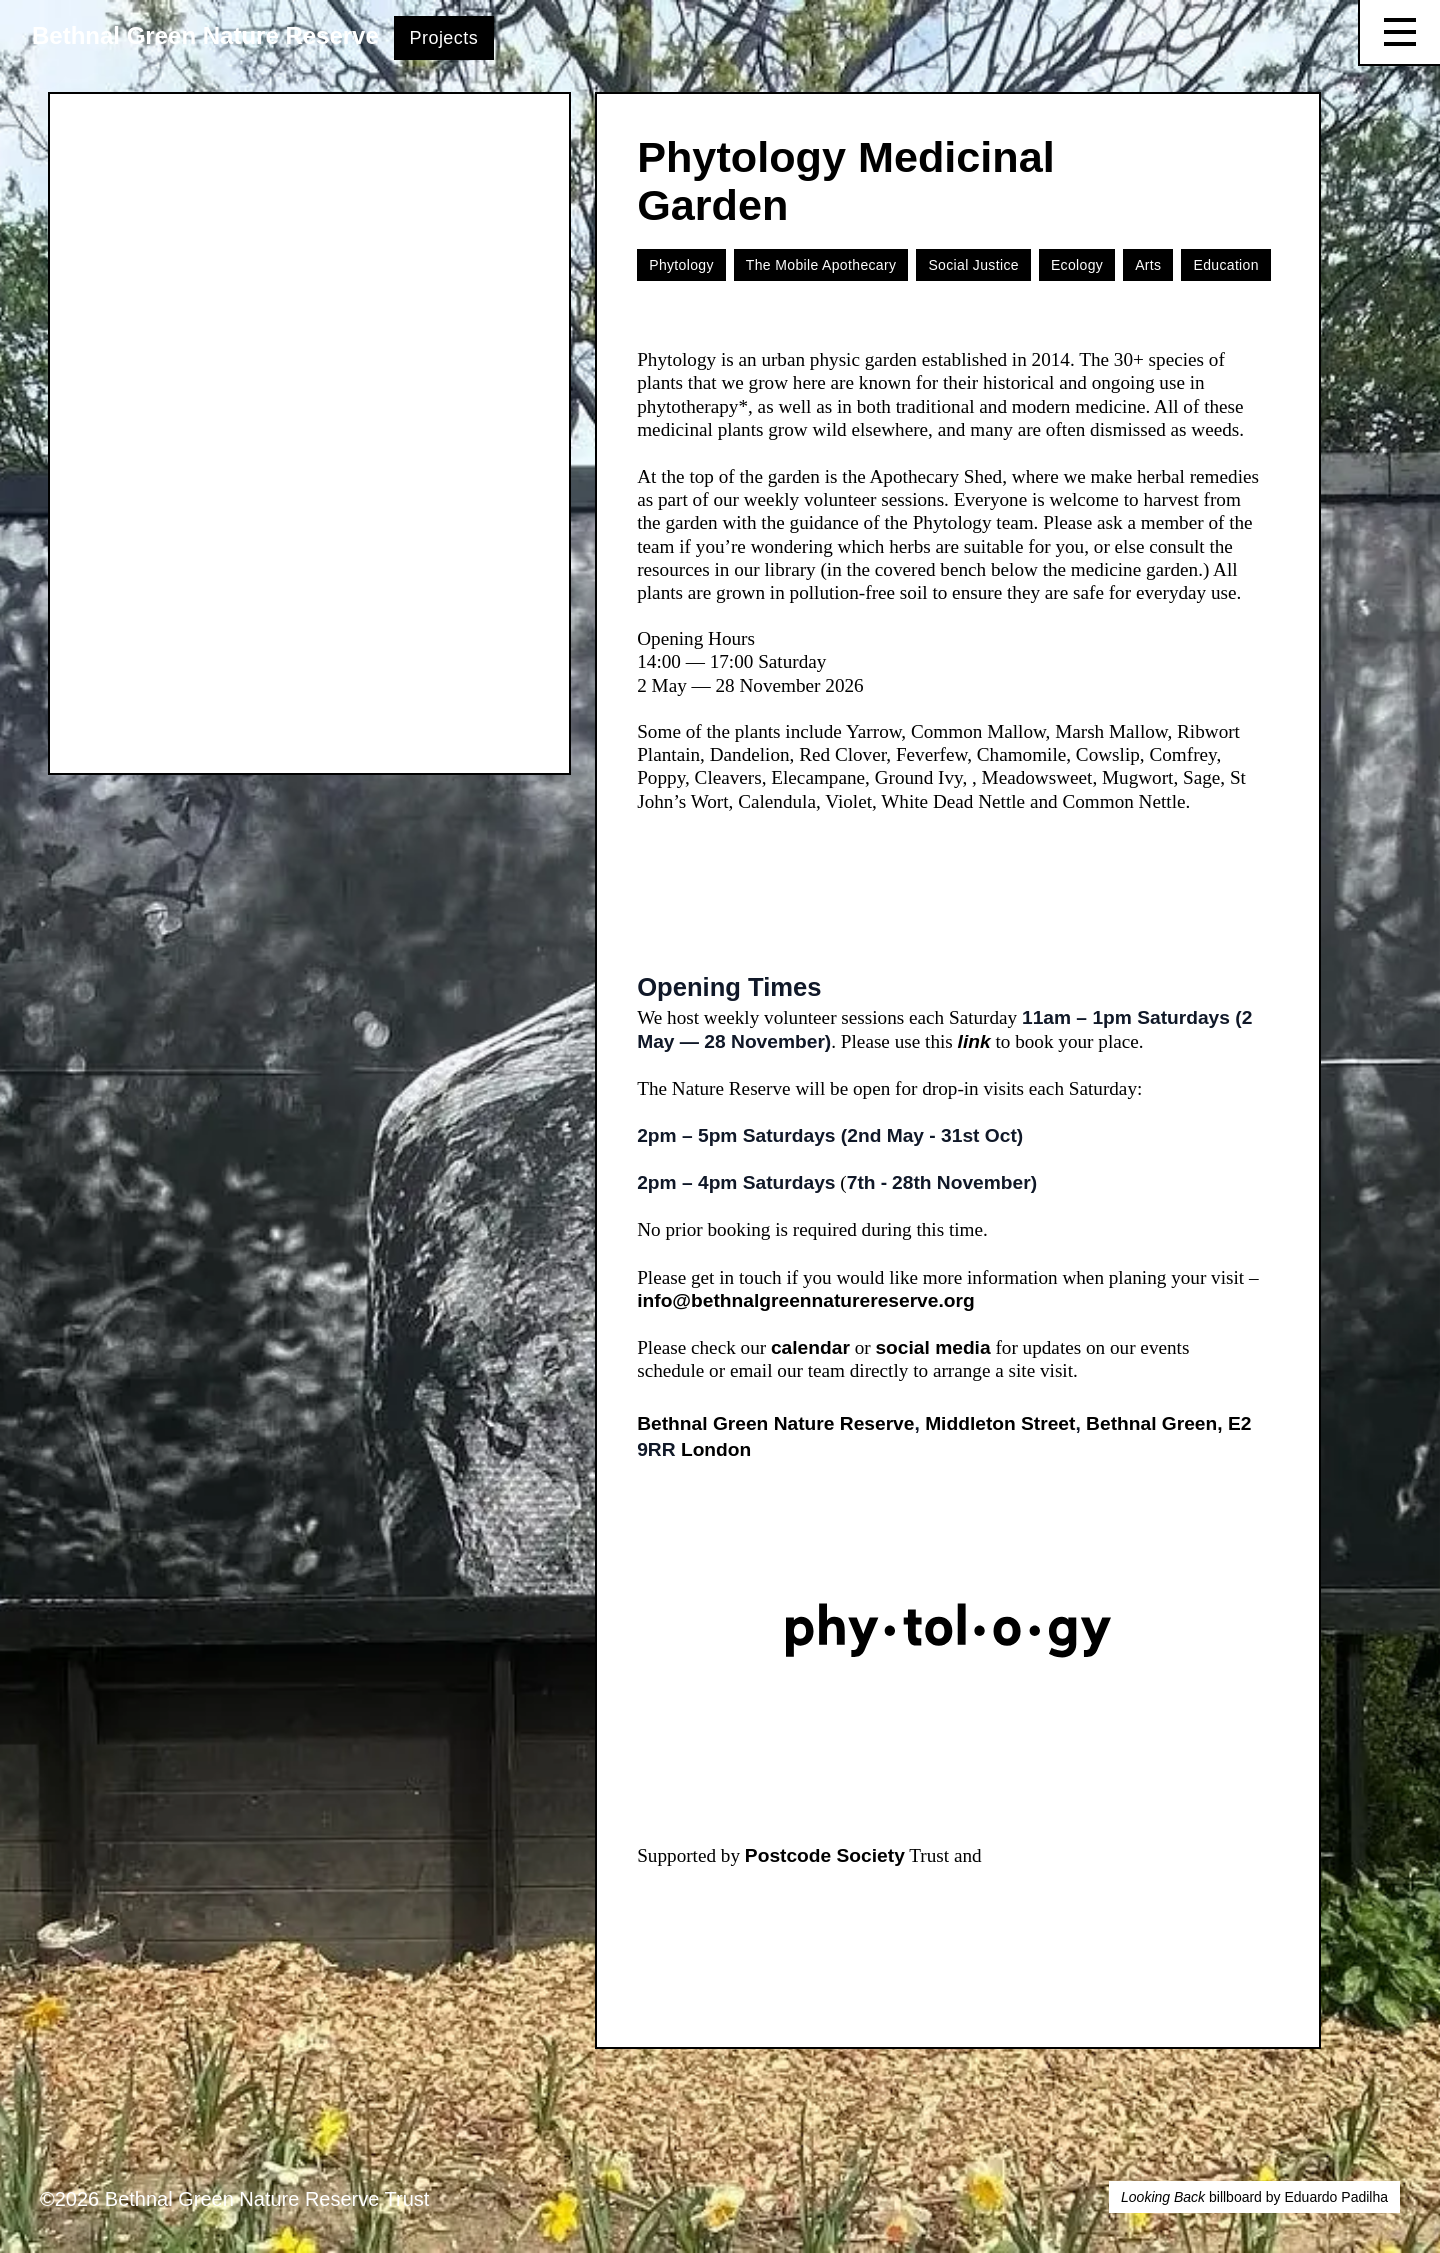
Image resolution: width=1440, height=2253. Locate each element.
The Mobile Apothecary (821, 265)
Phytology (681, 265)
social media (932, 1347)
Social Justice (973, 265)
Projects (444, 38)
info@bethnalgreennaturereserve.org (806, 1300)
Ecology (1077, 265)
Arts (1148, 265)
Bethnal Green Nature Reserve (205, 35)
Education (1225, 265)
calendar (810, 1347)
